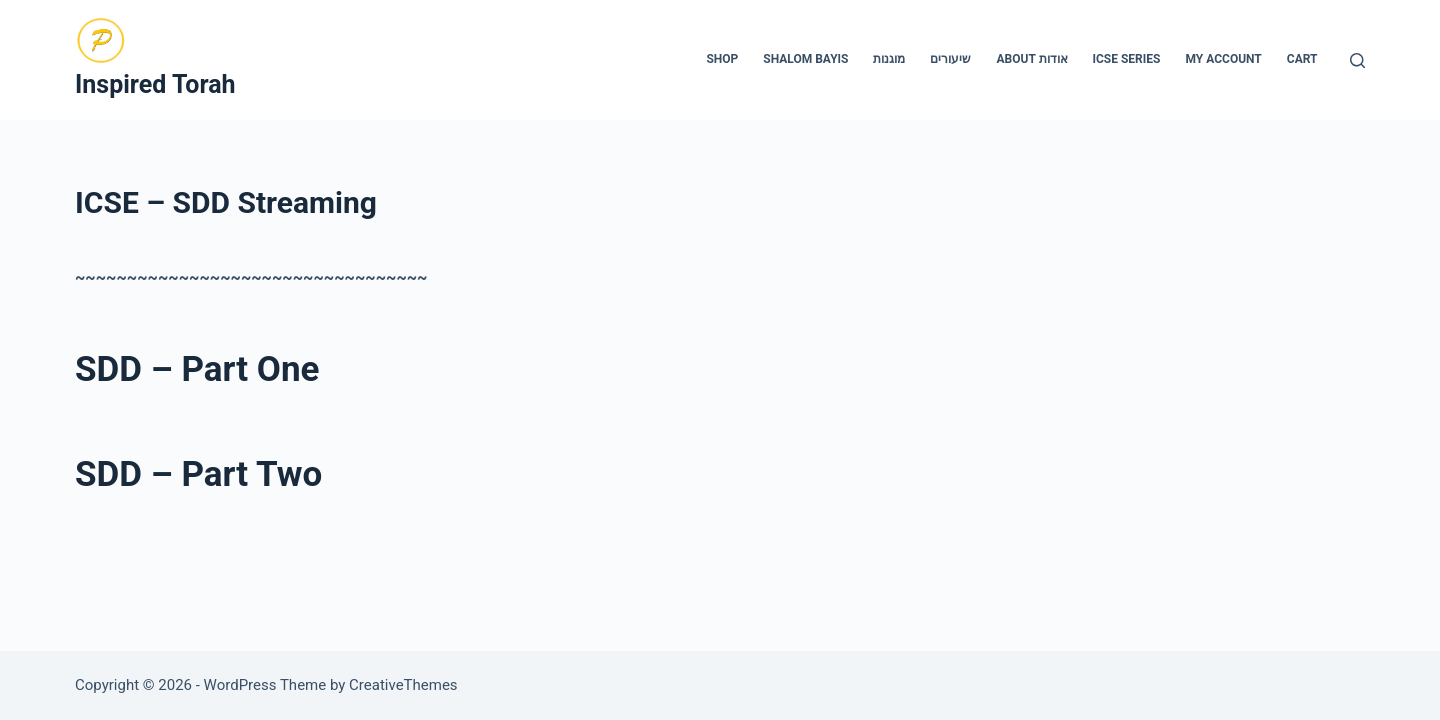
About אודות (1031, 59)
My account (1223, 59)
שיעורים (950, 59)
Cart (1302, 59)
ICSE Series (1127, 59)
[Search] (1357, 60)
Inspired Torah (155, 84)
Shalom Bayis (805, 59)
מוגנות (889, 59)
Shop (722, 59)
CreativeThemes (403, 685)
